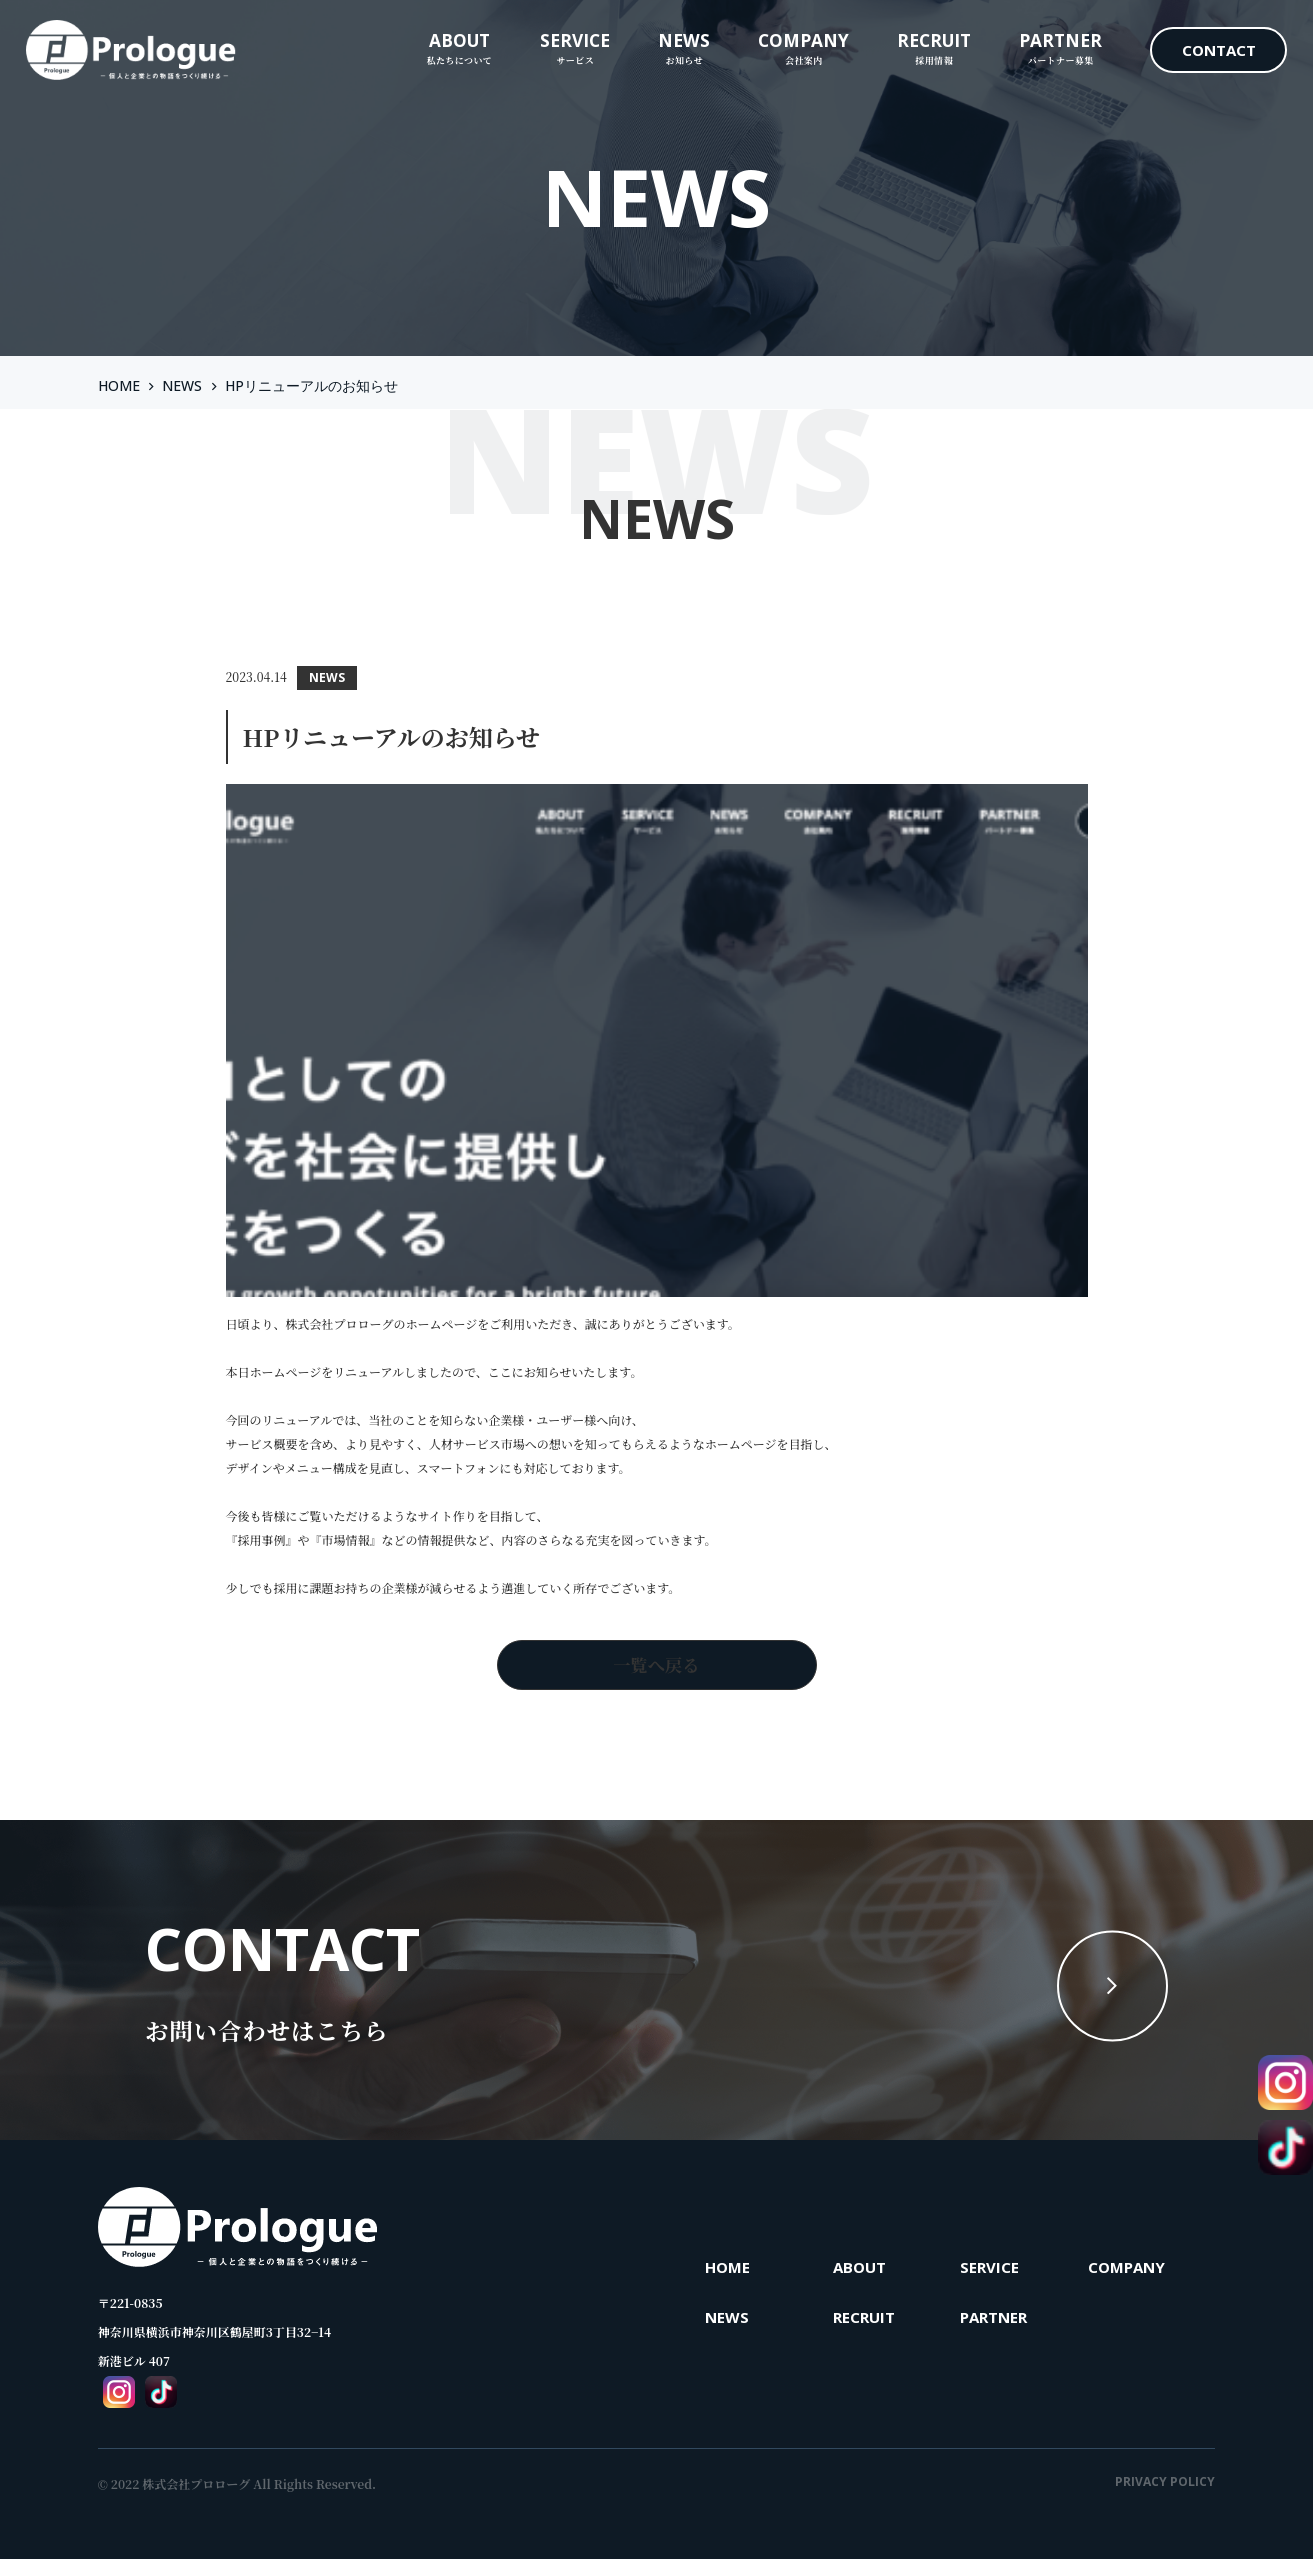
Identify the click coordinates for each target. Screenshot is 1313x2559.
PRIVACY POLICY (1165, 2481)
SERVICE (989, 2267)
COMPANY (1126, 2267)
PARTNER (993, 2317)
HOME (119, 385)
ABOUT (859, 2267)
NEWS (182, 385)
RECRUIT (864, 2317)
